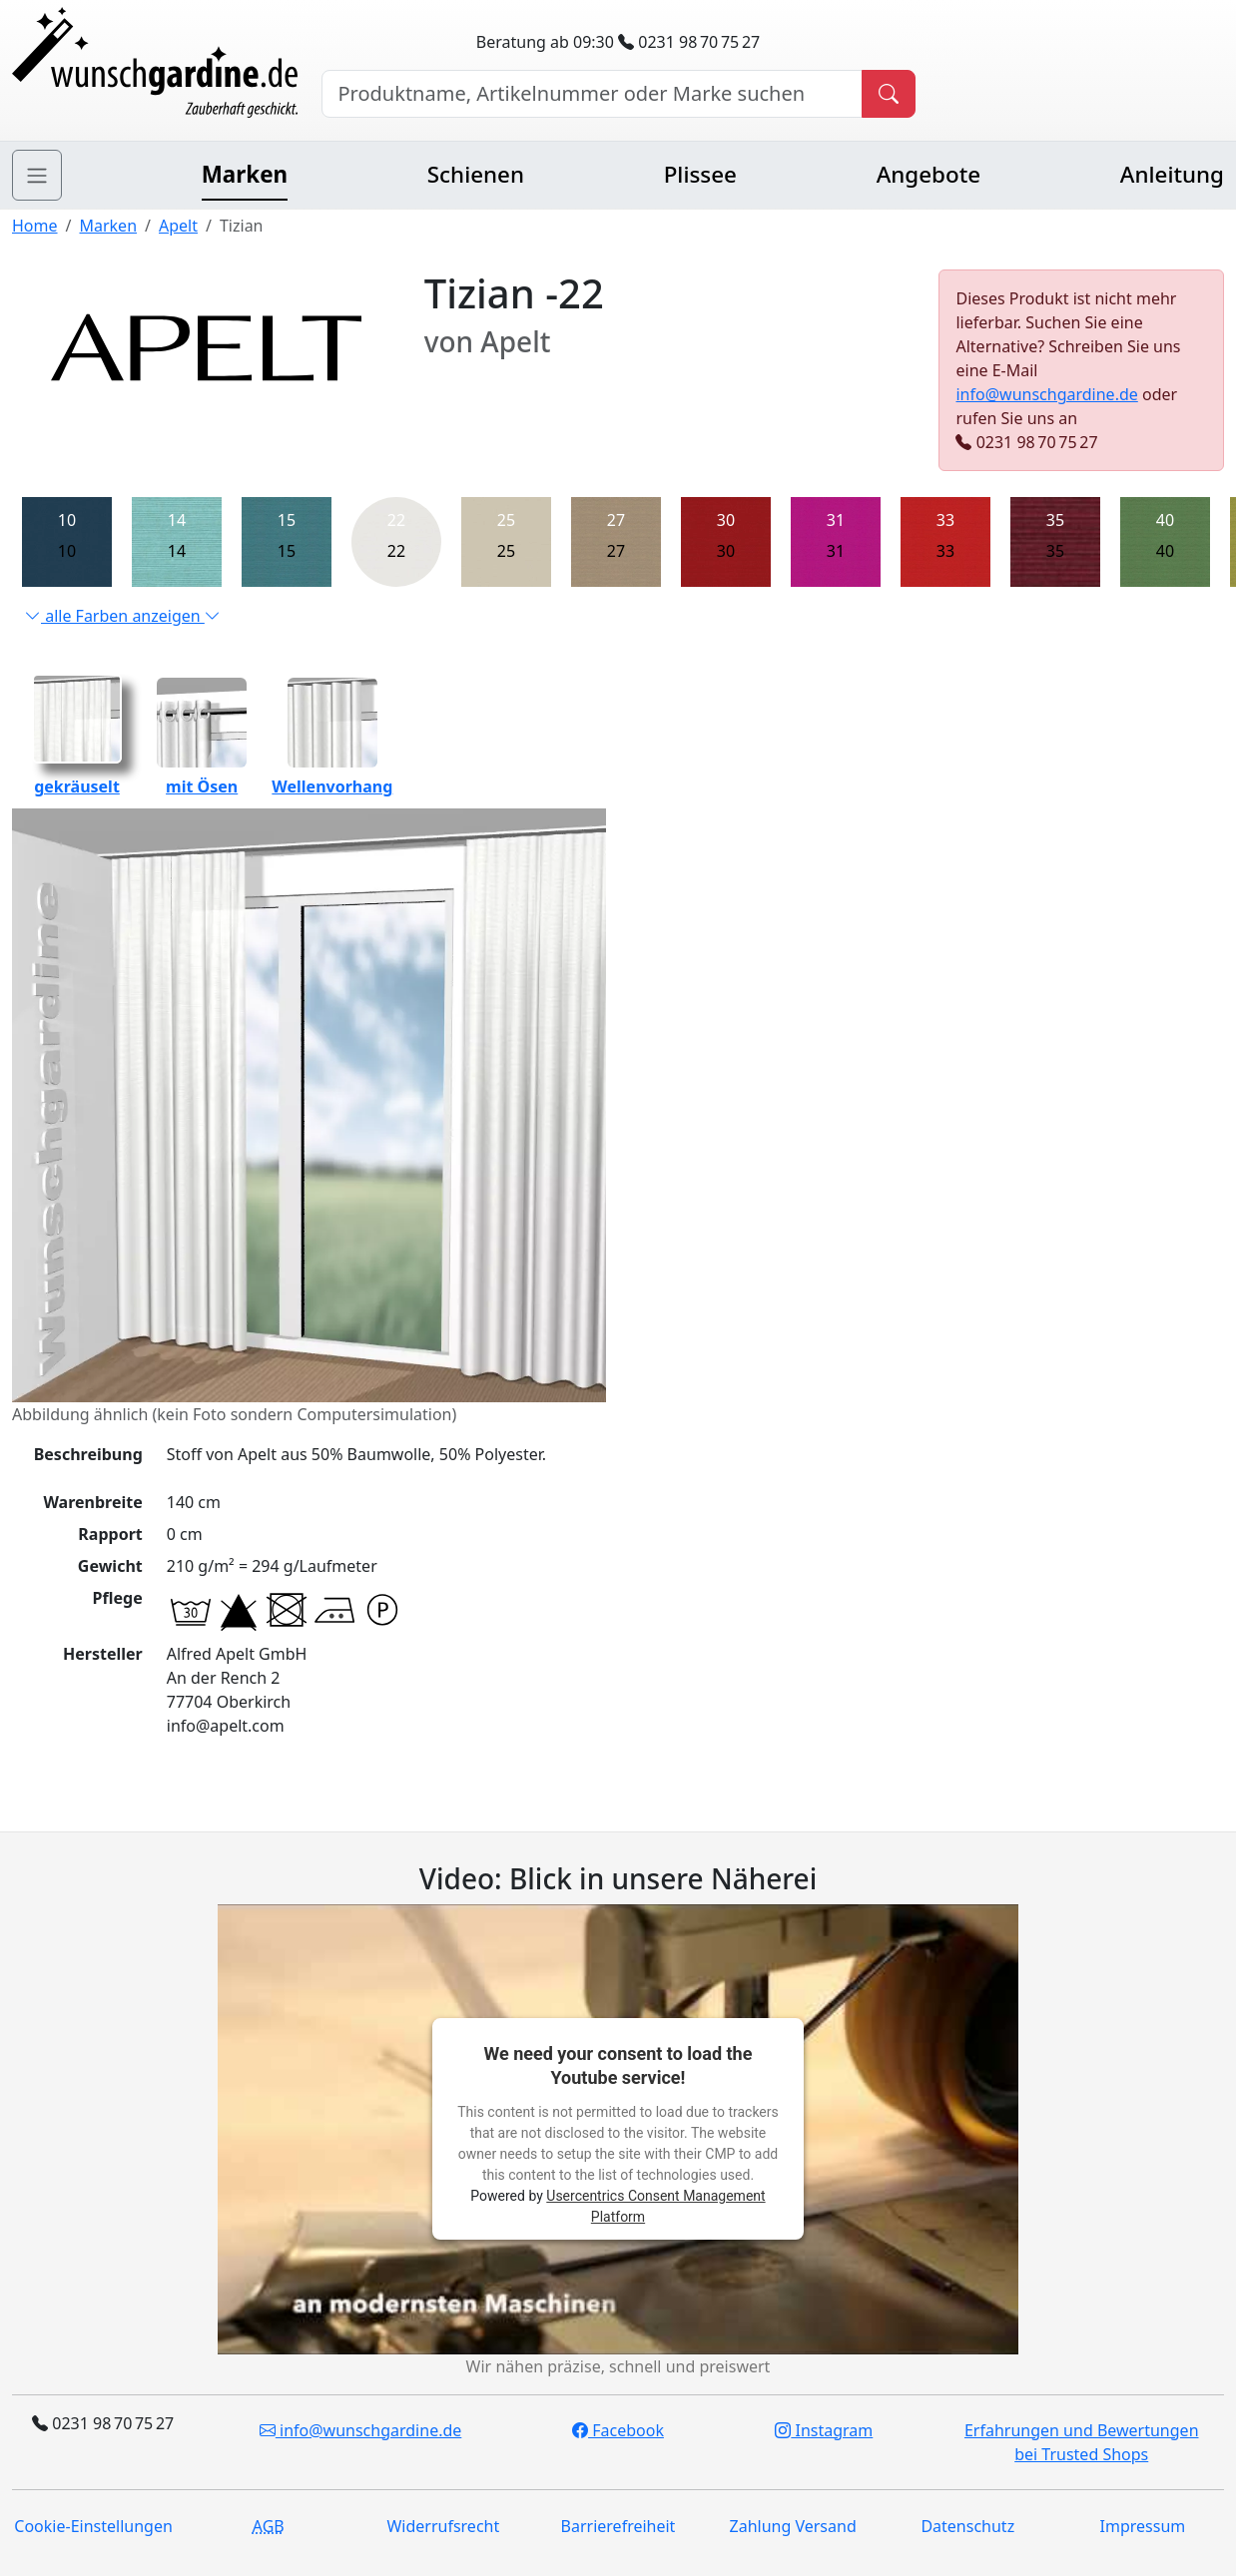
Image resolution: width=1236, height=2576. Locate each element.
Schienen (475, 174)
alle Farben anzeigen (123, 616)
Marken (245, 174)
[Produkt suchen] (889, 94)
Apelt (178, 226)
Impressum (1143, 2526)
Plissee (700, 174)
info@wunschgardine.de (1046, 394)
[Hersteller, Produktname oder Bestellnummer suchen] (592, 94)
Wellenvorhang (332, 774)
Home (35, 226)
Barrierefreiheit (618, 2526)
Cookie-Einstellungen (93, 2526)
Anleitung (1172, 174)
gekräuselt (77, 774)
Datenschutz (967, 2526)
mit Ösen (202, 774)
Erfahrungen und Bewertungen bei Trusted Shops (1081, 2442)
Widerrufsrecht (442, 2526)
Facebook (618, 2430)
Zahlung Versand (793, 2526)
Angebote (928, 174)
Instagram (824, 2430)
